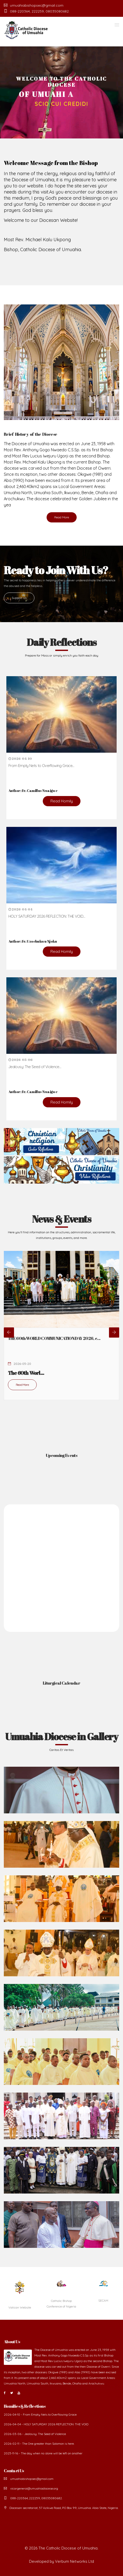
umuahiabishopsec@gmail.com (33, 5)
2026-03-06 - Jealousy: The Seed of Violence (35, 2434)
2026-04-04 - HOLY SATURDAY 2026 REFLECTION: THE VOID (46, 2424)
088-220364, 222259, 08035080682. (37, 11)
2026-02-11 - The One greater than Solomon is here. (39, 2443)
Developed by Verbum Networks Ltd (61, 2561)
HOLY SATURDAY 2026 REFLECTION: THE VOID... (46, 916)
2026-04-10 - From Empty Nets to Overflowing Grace (40, 2414)
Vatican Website (19, 2307)
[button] (117, 24)
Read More (61, 517)
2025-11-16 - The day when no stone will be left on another (43, 2453)
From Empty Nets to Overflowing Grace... (41, 765)
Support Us (19, 598)
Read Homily (61, 801)
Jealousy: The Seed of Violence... (34, 1066)
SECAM (103, 2300)
